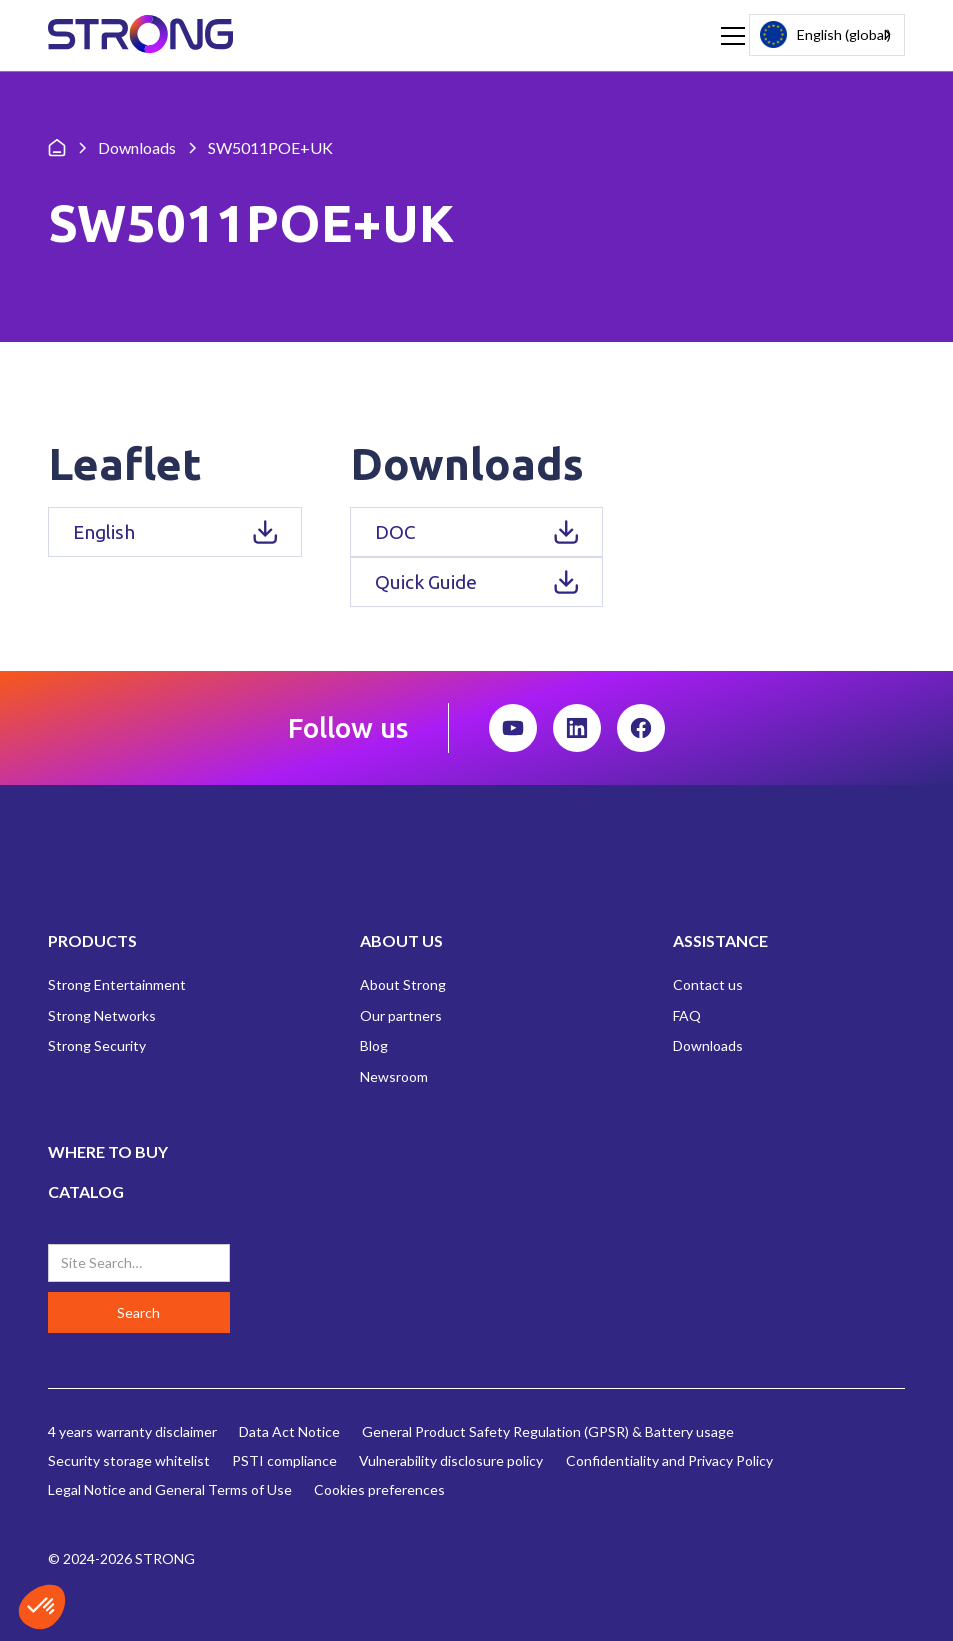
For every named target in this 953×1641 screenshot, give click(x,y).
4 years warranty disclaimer (132, 1431)
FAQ (687, 1015)
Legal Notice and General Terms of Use (170, 1489)
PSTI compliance (284, 1460)
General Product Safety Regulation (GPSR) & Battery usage (548, 1431)
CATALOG (86, 1191)
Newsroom (394, 1076)
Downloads (708, 1045)
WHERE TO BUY (108, 1151)
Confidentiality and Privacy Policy (669, 1460)
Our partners (401, 1015)
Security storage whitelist (129, 1460)
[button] (729, 36)
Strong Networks (102, 1015)
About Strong (403, 984)
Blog (374, 1045)
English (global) (825, 34)
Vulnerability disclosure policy (451, 1460)
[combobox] (827, 35)
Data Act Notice (289, 1431)
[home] (140, 35)
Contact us (708, 984)
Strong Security (97, 1045)
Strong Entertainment (117, 984)
